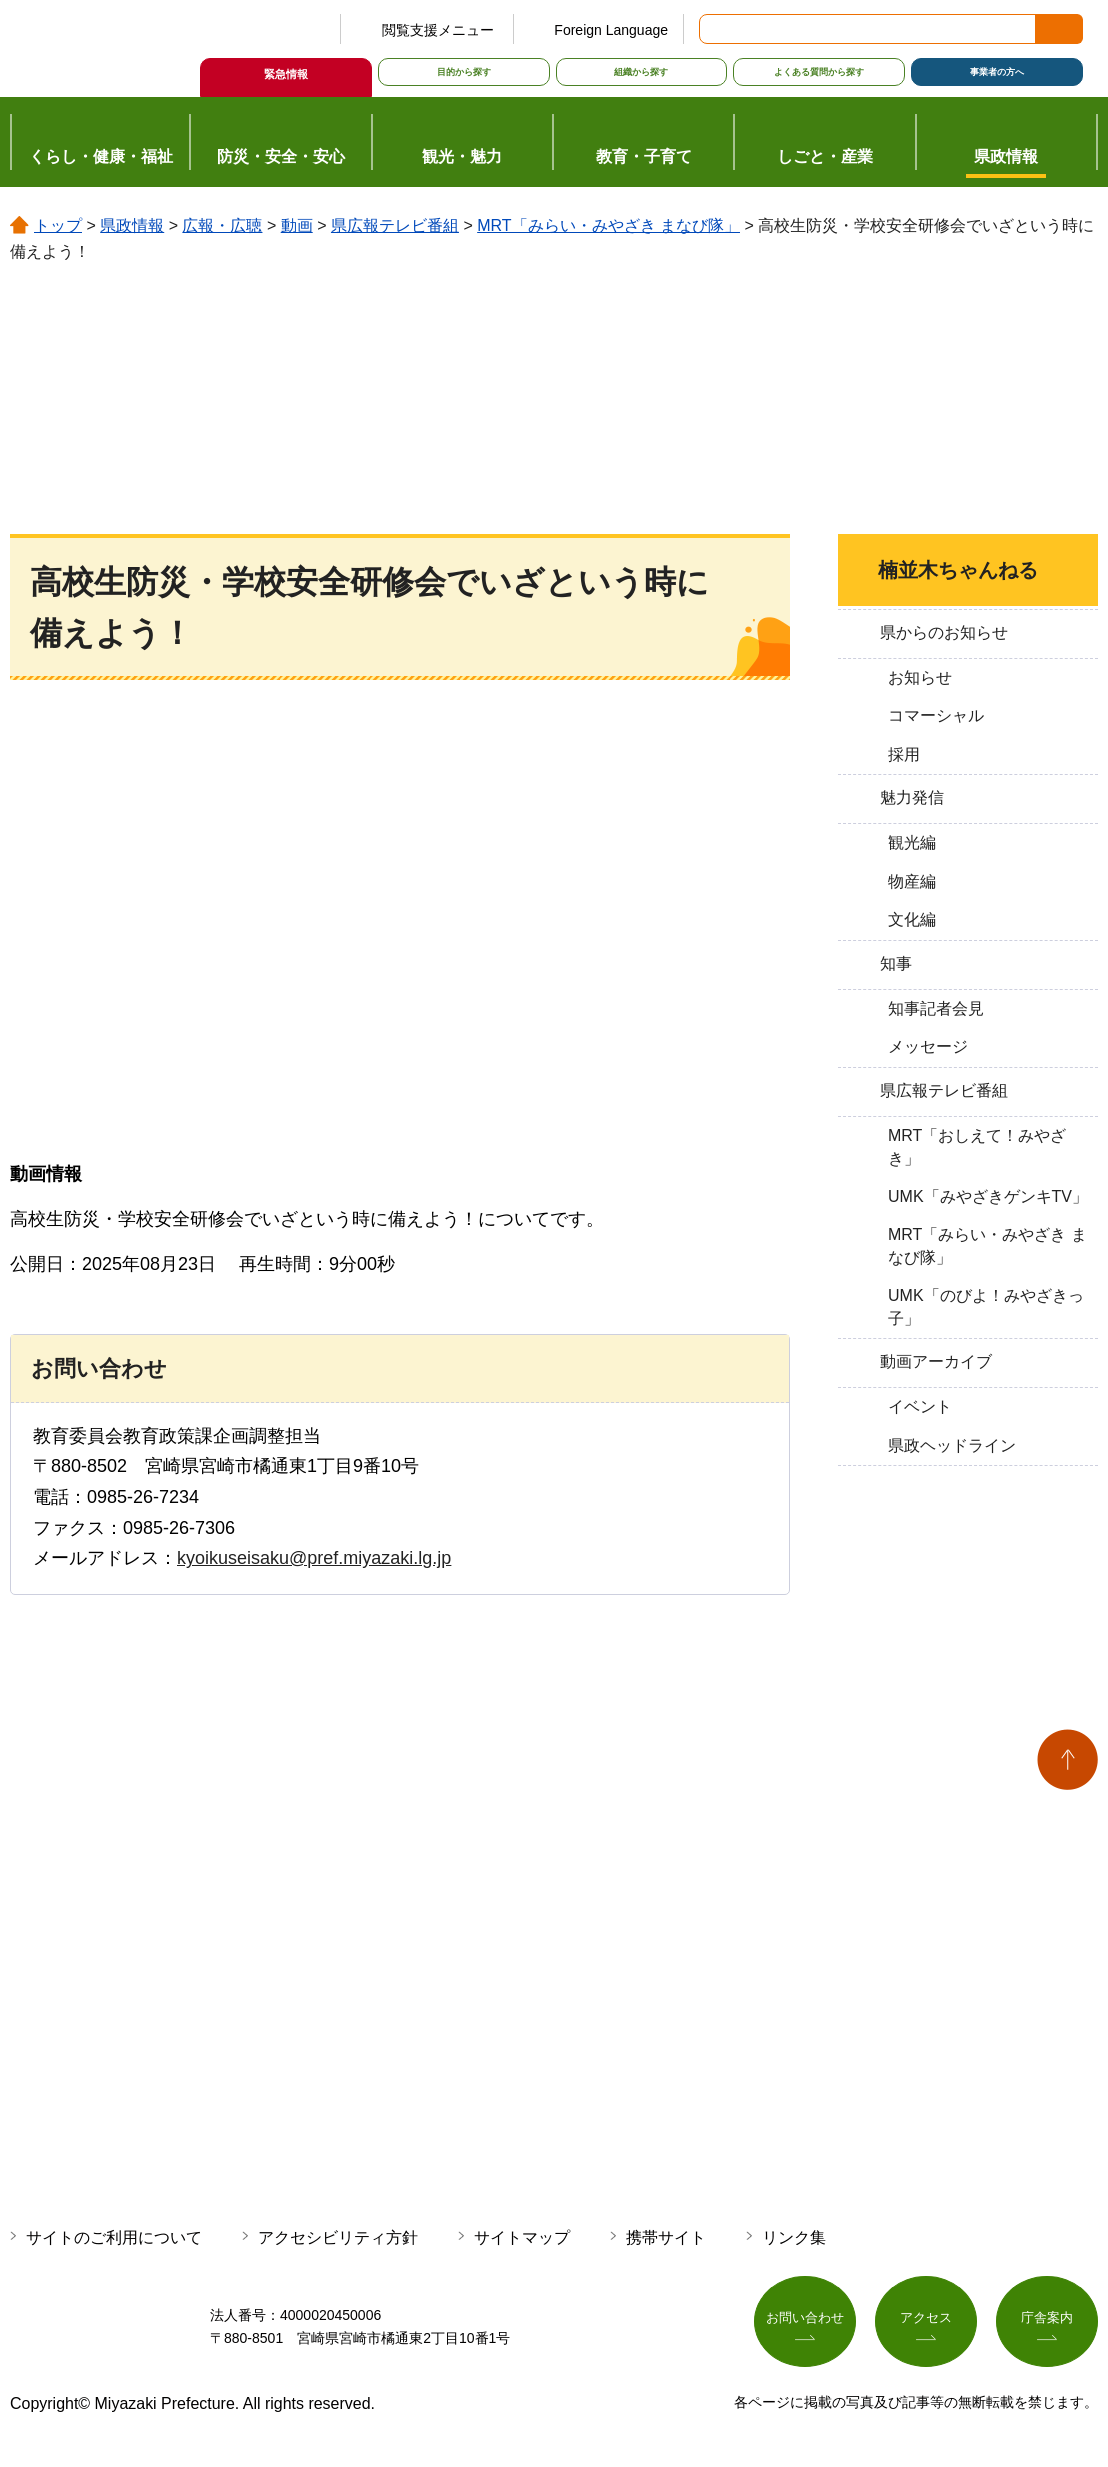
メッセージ (928, 1046)
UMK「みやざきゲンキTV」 (988, 1196)
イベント (920, 1406)
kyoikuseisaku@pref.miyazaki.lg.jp (314, 1558)
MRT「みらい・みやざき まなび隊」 (608, 225)
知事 (896, 963)
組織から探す (641, 72)
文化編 (912, 919)
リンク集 (794, 2237)
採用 (904, 754)
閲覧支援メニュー (438, 30)
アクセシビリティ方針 (338, 2237)
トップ (58, 225)
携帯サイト (666, 2237)
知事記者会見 (936, 1008)
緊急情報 (286, 74)
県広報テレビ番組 (395, 225)
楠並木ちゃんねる (958, 570)
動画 (297, 225)
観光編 (912, 842)
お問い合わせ (805, 2323)
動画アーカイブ (936, 1361)
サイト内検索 (716, 29)
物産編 (912, 881)
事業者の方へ (997, 72)
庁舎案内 (1047, 2323)
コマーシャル (936, 715)
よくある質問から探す (819, 72)
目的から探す (464, 72)
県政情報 (132, 225)
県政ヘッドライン (952, 1445)
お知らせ (920, 677)
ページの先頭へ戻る (1067, 1759)
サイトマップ (522, 2237)
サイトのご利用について (114, 2237)
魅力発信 (912, 797)
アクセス (926, 2323)
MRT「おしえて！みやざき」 (977, 1146)
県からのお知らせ (944, 632)
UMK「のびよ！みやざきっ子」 (986, 1306)
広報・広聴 (222, 225)
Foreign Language (611, 30)
